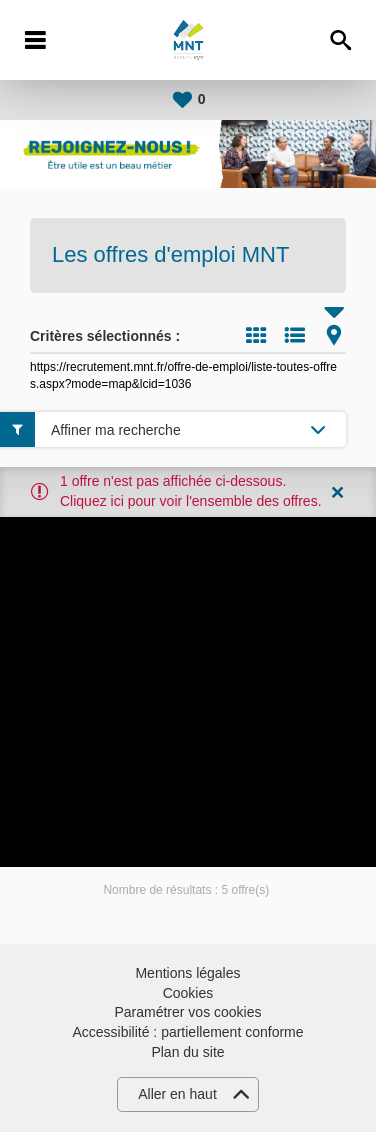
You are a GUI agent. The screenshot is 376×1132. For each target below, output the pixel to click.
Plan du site (187, 1052)
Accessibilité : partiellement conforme (187, 1032)
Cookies (188, 993)
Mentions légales (187, 973)
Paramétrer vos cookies (187, 1012)
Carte (334, 335)
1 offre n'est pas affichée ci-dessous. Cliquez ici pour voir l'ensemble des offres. (191, 491)
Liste (295, 335)
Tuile (256, 335)
